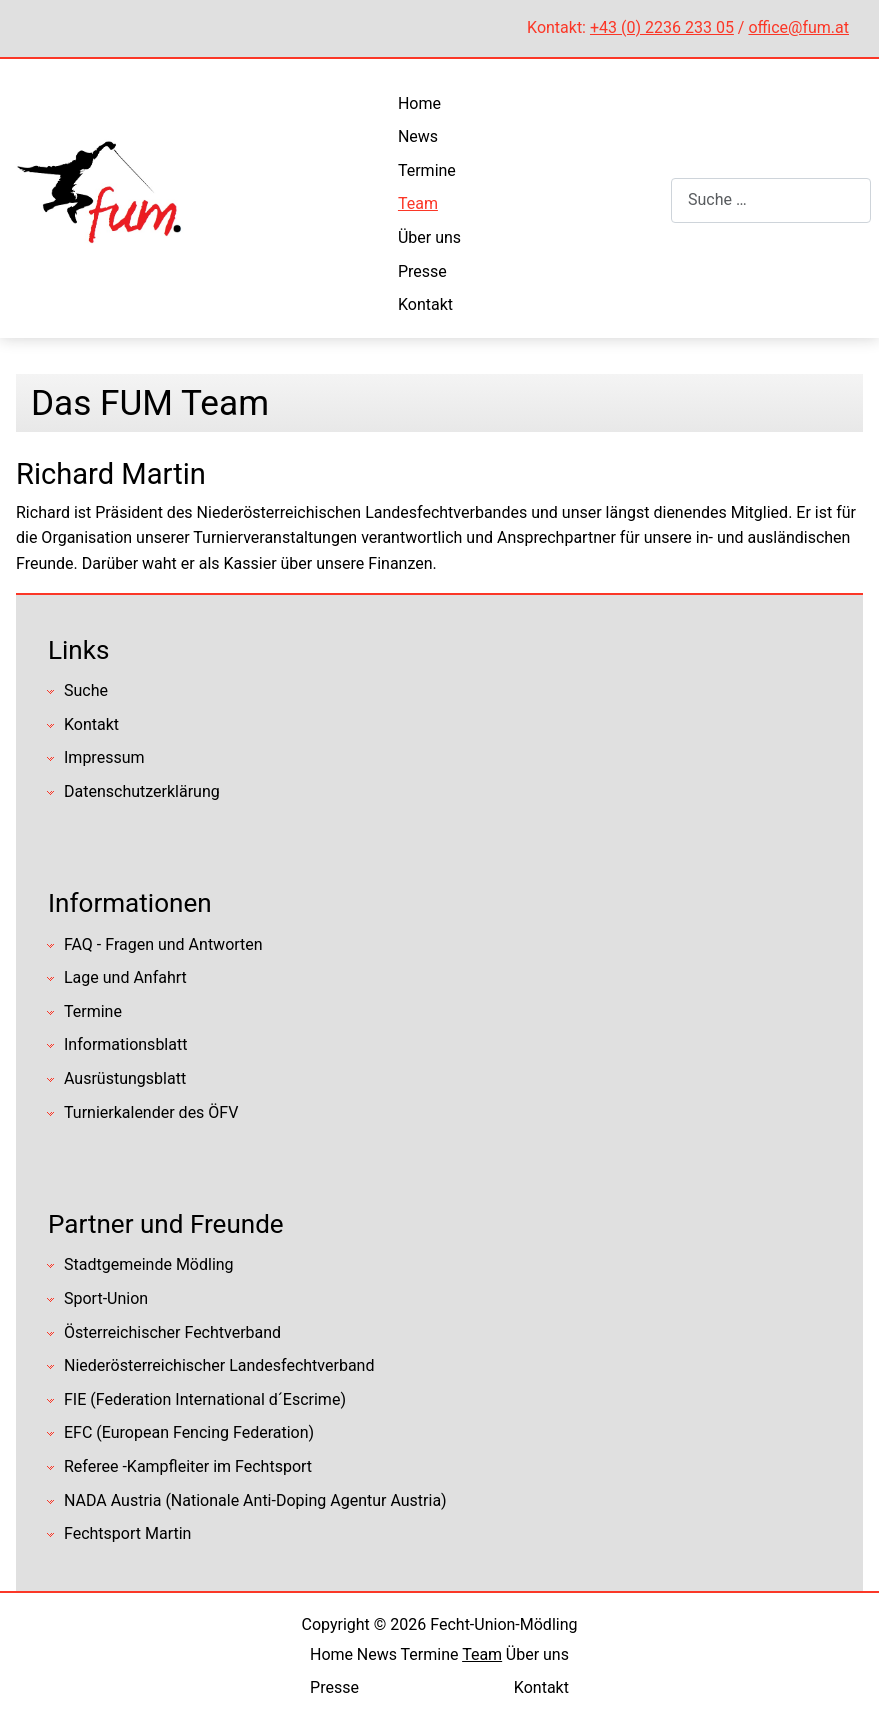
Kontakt (425, 304)
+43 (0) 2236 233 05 (662, 27)
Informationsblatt (125, 1044)
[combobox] (771, 200)
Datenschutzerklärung (142, 791)
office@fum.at (798, 27)
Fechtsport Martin (127, 1533)
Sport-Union (106, 1298)
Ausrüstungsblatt (125, 1078)
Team (418, 203)
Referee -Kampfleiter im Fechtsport (188, 1466)
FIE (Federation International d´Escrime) (205, 1399)
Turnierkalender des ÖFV (151, 1112)
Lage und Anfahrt (125, 977)
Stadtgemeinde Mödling (149, 1264)
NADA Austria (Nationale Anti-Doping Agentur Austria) (255, 1500)
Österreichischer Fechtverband (172, 1332)
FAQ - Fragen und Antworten (163, 944)
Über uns (429, 237)
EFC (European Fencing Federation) (189, 1432)
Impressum (104, 757)
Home (419, 103)
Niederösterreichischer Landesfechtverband (219, 1365)
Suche (86, 690)
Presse (422, 271)
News (418, 136)
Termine (427, 170)
